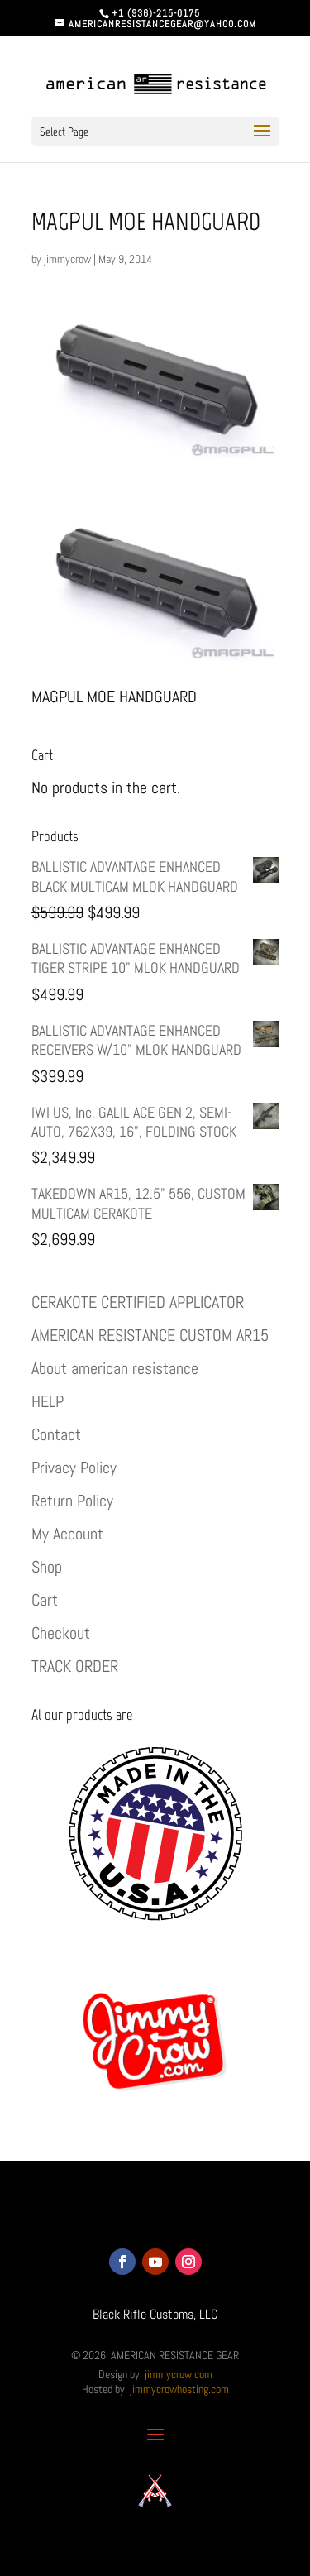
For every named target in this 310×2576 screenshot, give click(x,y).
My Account (67, 1533)
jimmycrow (67, 258)
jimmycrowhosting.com (179, 2389)
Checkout (60, 1633)
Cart (44, 1600)
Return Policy (72, 1500)
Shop (46, 1567)
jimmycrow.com (178, 2374)
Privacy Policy (74, 1467)
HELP (47, 1401)
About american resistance (114, 1368)
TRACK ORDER (74, 1666)
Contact (56, 1434)
